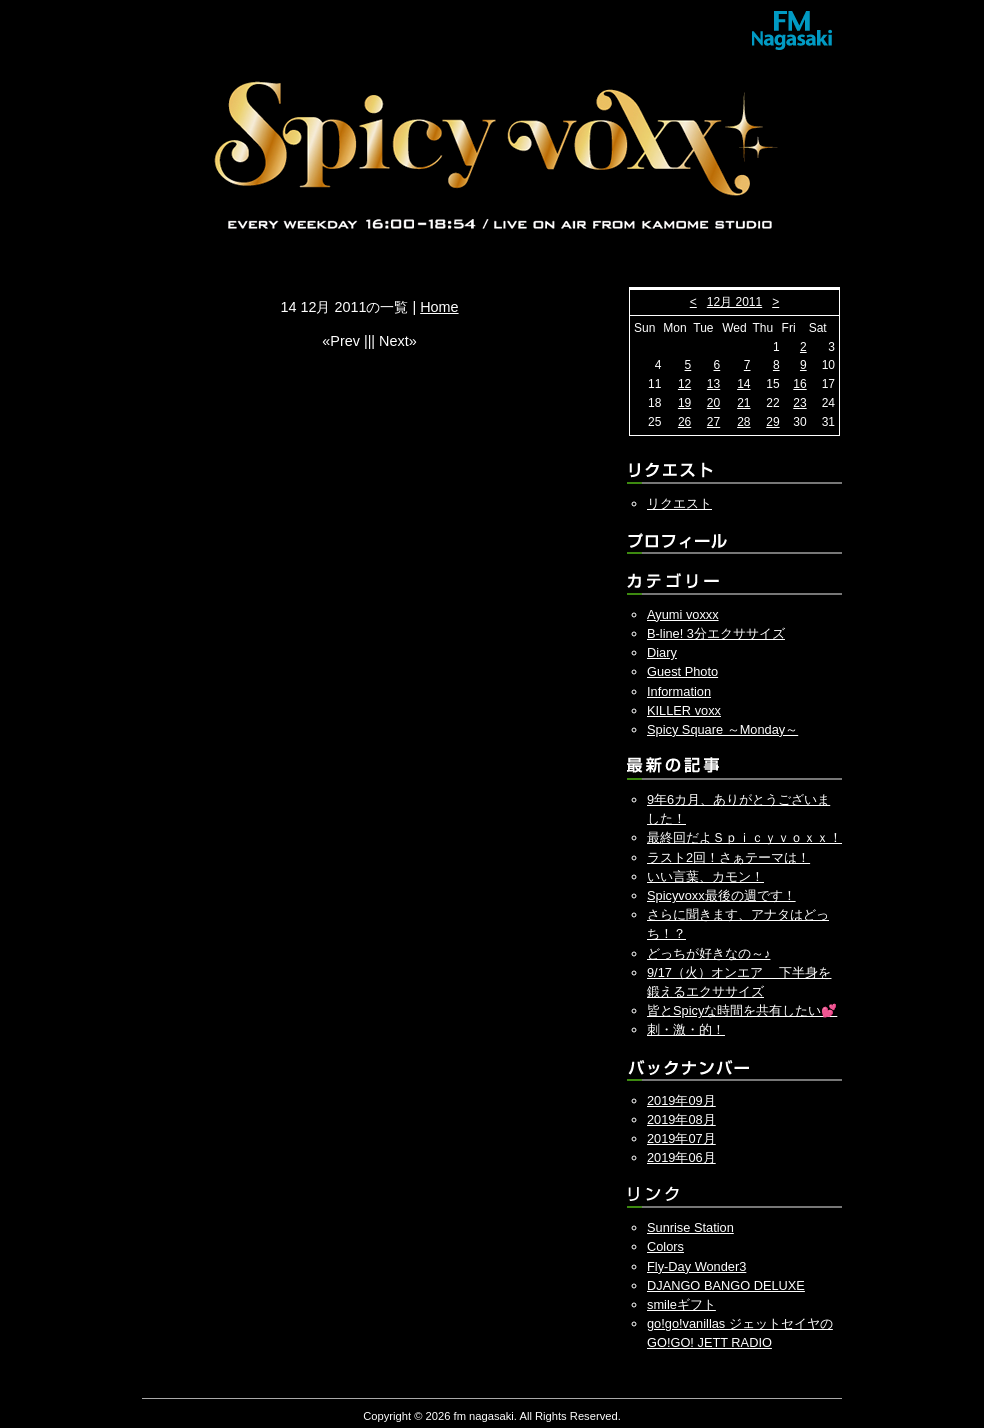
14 (743, 384)
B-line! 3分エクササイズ (716, 633)
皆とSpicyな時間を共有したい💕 (742, 1010)
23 (799, 403)
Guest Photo (682, 671)
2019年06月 (681, 1157)
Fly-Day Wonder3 (696, 1266)
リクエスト (679, 503)
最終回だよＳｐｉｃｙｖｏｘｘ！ (744, 837)
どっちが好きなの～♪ (708, 953)
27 (713, 422)
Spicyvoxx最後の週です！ (721, 895)
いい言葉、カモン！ (705, 876)
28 (743, 422)
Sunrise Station (690, 1227)
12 (684, 384)
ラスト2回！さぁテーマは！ (728, 857)
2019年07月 (681, 1138)
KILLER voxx (684, 710)
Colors (665, 1246)
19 (684, 403)
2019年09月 (681, 1100)
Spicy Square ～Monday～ (722, 729)
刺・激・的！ (686, 1029)
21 (743, 403)
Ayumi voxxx (683, 614)
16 (799, 384)
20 (713, 403)
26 (684, 422)
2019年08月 (681, 1119)
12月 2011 (734, 302)
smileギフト (681, 1304)
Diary (662, 652)
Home (439, 307)
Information (679, 691)
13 (713, 384)
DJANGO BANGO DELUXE (726, 1285)
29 (772, 422)
